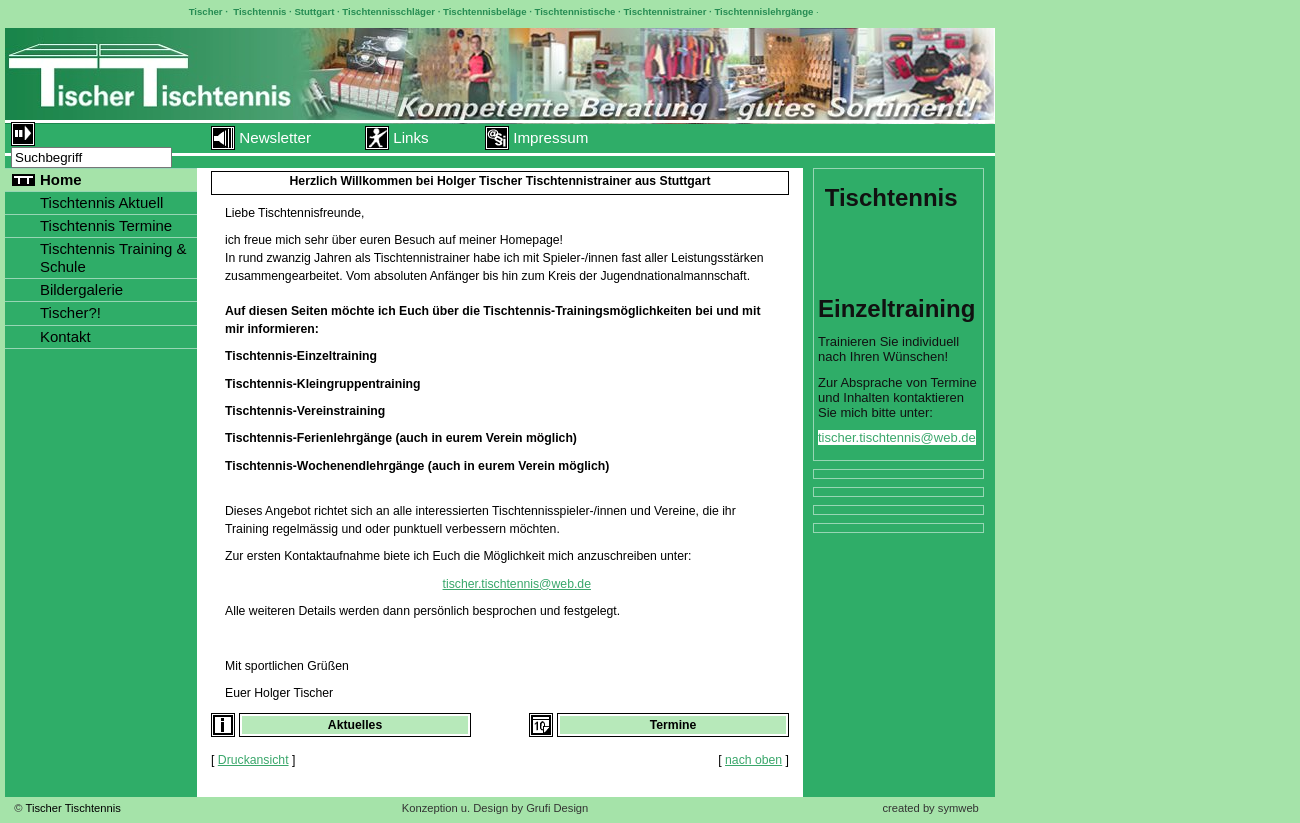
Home (61, 179)
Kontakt (65, 336)
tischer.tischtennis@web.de (517, 584)
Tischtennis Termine (106, 225)
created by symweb (930, 808)
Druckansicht (253, 760)
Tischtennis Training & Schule (113, 257)
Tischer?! (70, 312)
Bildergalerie (81, 289)
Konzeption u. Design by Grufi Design (495, 808)
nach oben (753, 760)
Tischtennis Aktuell (101, 202)
